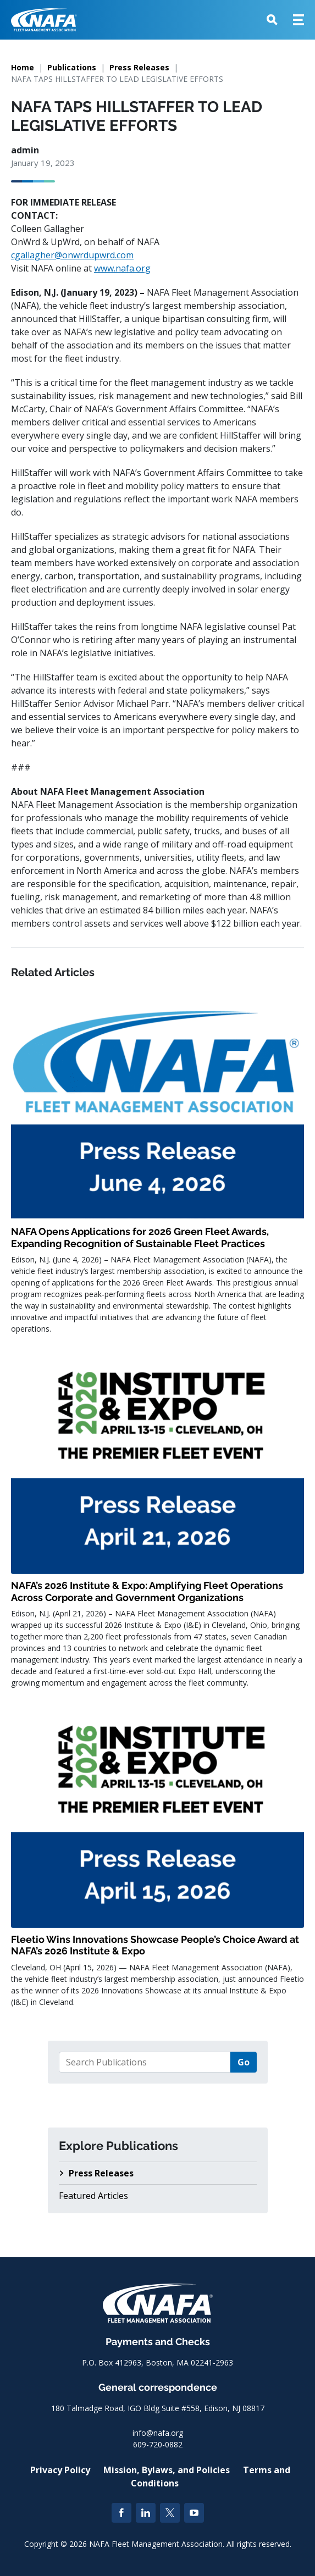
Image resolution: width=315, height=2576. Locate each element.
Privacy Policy (60, 2470)
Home (22, 67)
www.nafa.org (122, 268)
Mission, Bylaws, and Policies (166, 2470)
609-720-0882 (158, 2444)
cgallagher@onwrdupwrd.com (72, 255)
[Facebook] (121, 2513)
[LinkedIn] (146, 2513)
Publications (71, 67)
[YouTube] (194, 2513)
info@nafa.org (157, 2433)
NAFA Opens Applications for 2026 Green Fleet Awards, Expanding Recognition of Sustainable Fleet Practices (140, 1237)
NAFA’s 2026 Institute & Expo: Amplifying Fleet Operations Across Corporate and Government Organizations (147, 1591)
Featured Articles (93, 2196)
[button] (272, 20)
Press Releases (139, 67)
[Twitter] (170, 2513)
